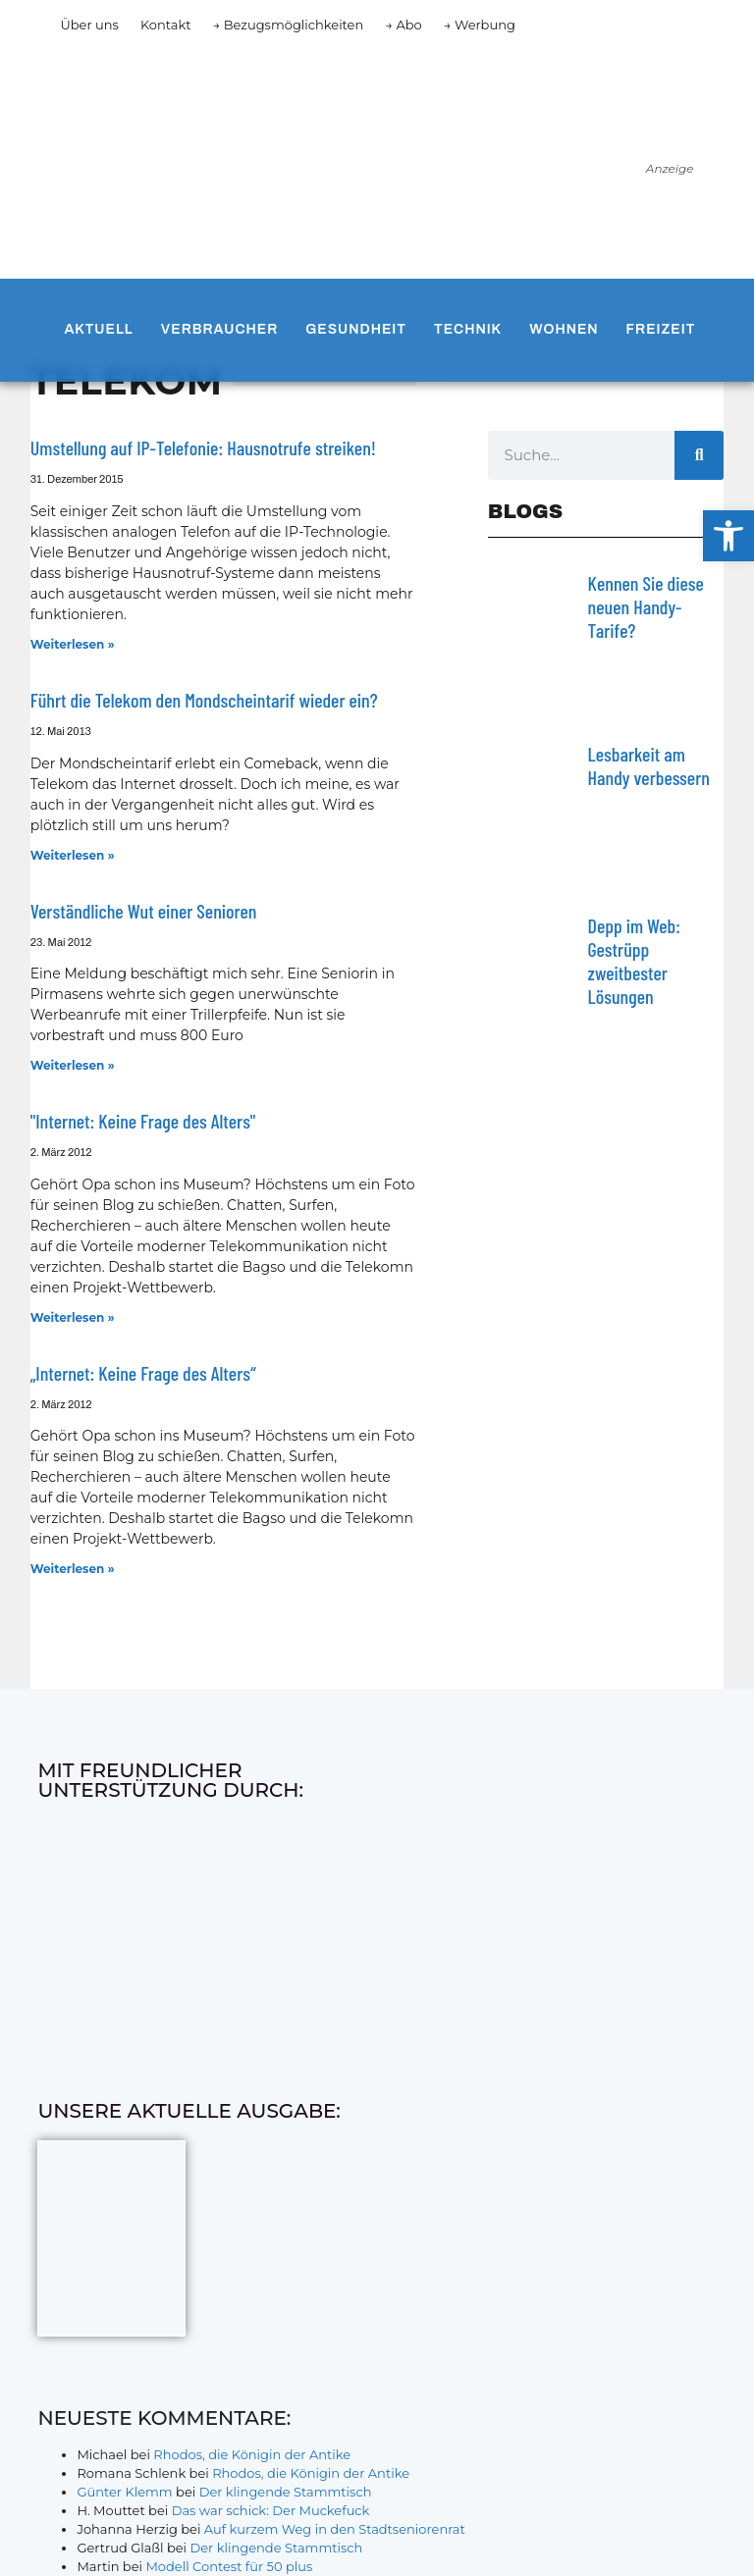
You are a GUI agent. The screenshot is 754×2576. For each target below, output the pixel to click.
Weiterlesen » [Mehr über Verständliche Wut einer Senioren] (72, 1065)
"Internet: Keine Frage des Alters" (142, 1120)
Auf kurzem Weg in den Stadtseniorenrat (334, 2529)
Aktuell (98, 329)
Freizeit (661, 329)
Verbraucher (219, 329)
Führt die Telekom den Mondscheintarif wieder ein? (204, 699)
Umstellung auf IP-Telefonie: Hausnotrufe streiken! (203, 447)
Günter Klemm (124, 2491)
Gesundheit (355, 329)
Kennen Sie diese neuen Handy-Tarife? (646, 606)
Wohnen (563, 329)
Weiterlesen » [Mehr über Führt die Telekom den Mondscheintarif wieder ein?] (72, 855)
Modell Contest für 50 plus (228, 2566)
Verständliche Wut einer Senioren (143, 910)
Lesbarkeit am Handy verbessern (649, 765)
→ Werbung (479, 24)
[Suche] (699, 455)
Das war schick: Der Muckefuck (271, 2510)
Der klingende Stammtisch (285, 2491)
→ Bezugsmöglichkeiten (288, 24)
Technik (468, 329)
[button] (728, 535)
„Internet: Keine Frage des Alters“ (143, 1373)
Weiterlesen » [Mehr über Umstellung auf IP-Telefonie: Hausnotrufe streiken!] (72, 644)
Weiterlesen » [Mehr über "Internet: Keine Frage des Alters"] (72, 1317)
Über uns (89, 24)
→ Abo (403, 24)
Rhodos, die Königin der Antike (251, 2454)
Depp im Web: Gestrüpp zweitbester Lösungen (634, 961)
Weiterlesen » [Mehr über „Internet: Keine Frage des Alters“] (72, 1568)
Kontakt (165, 24)
